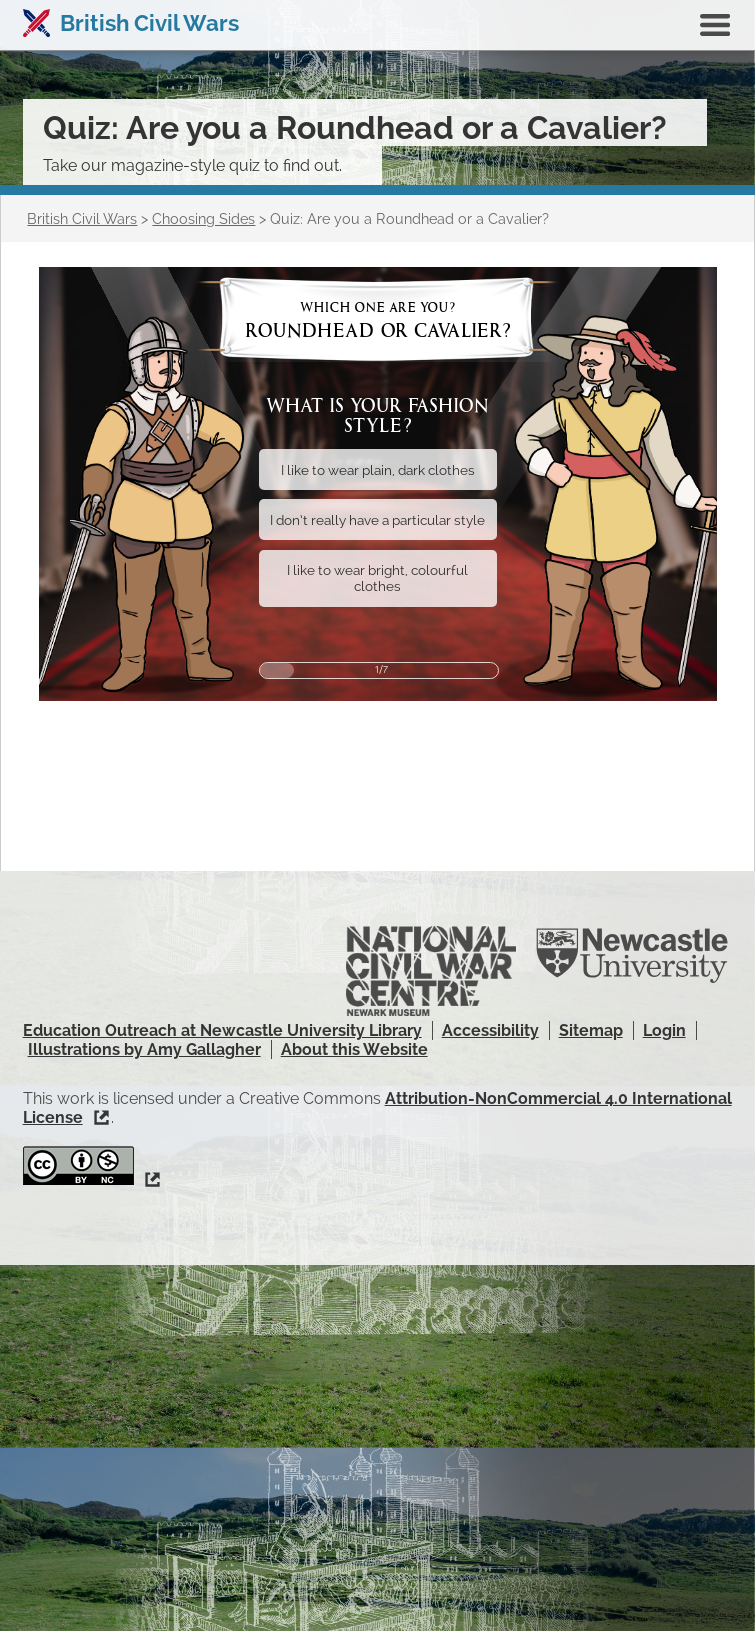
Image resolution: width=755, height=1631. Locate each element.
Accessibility (490, 1030)
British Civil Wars (149, 23)
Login (664, 1030)
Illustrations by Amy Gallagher (144, 1049)
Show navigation (715, 25)
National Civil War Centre (431, 971)
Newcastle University (632, 956)
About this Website (354, 1049)
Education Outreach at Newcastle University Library (222, 1030)
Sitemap (591, 1030)
